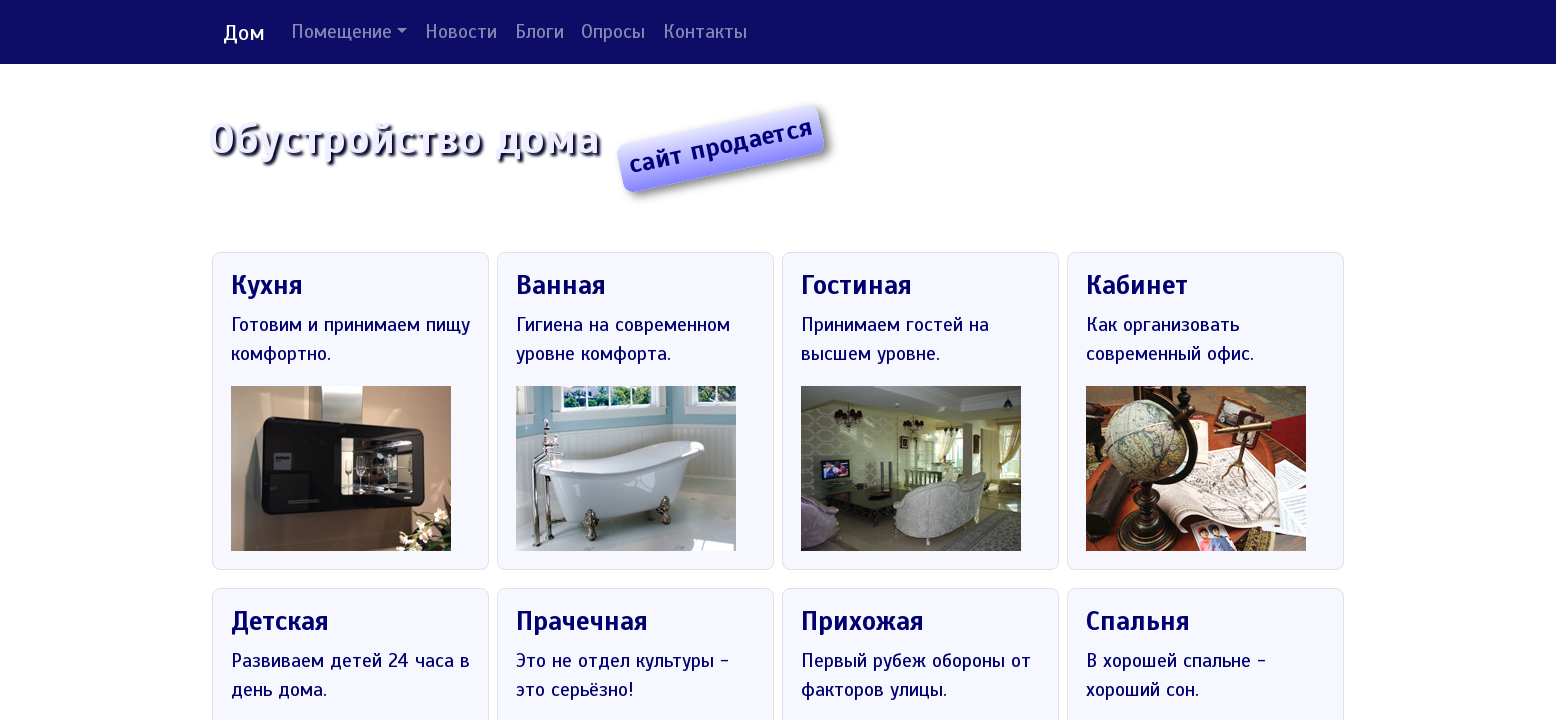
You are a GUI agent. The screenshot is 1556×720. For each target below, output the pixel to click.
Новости (461, 32)
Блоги (539, 32)
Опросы (613, 32)
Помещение (341, 32)
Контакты (705, 32)
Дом (244, 32)
